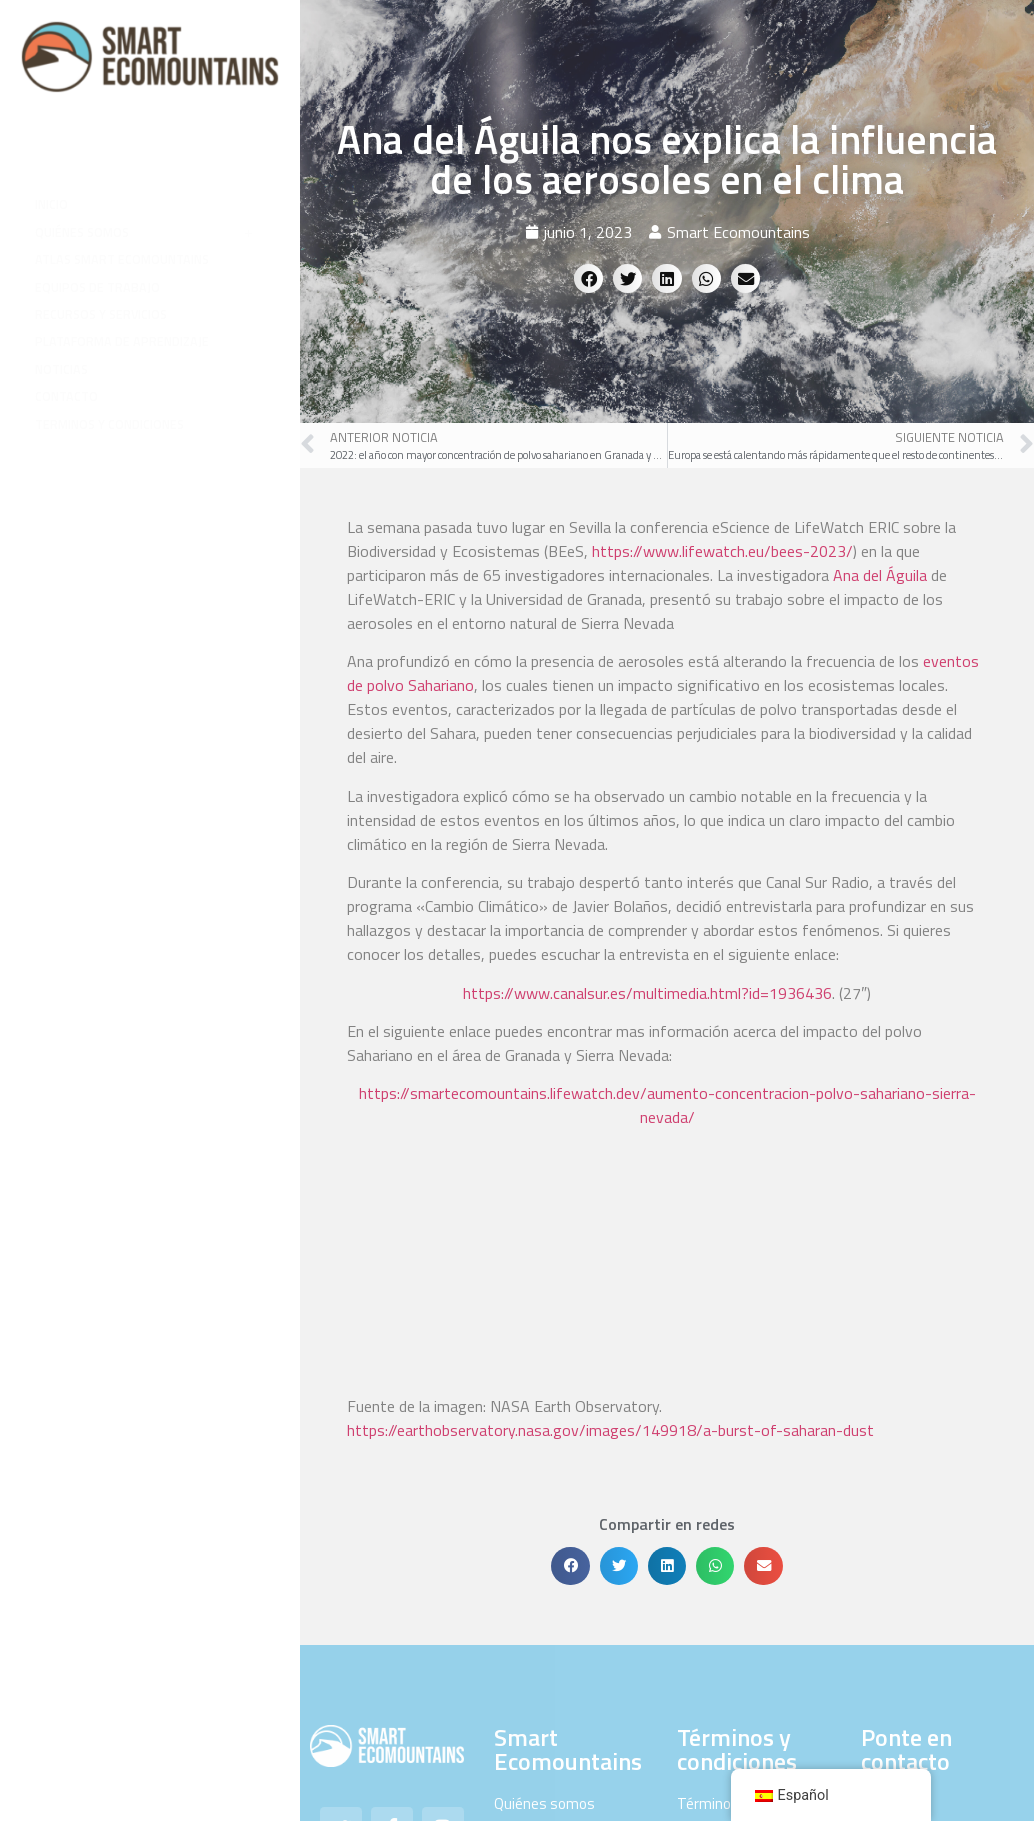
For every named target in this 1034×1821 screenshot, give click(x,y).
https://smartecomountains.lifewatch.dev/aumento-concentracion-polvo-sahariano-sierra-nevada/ (667, 1105)
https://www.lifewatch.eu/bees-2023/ (722, 551)
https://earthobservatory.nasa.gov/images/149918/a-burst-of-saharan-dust (610, 1221)
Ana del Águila (880, 575)
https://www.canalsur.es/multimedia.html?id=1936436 (647, 993)
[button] (588, 278)
